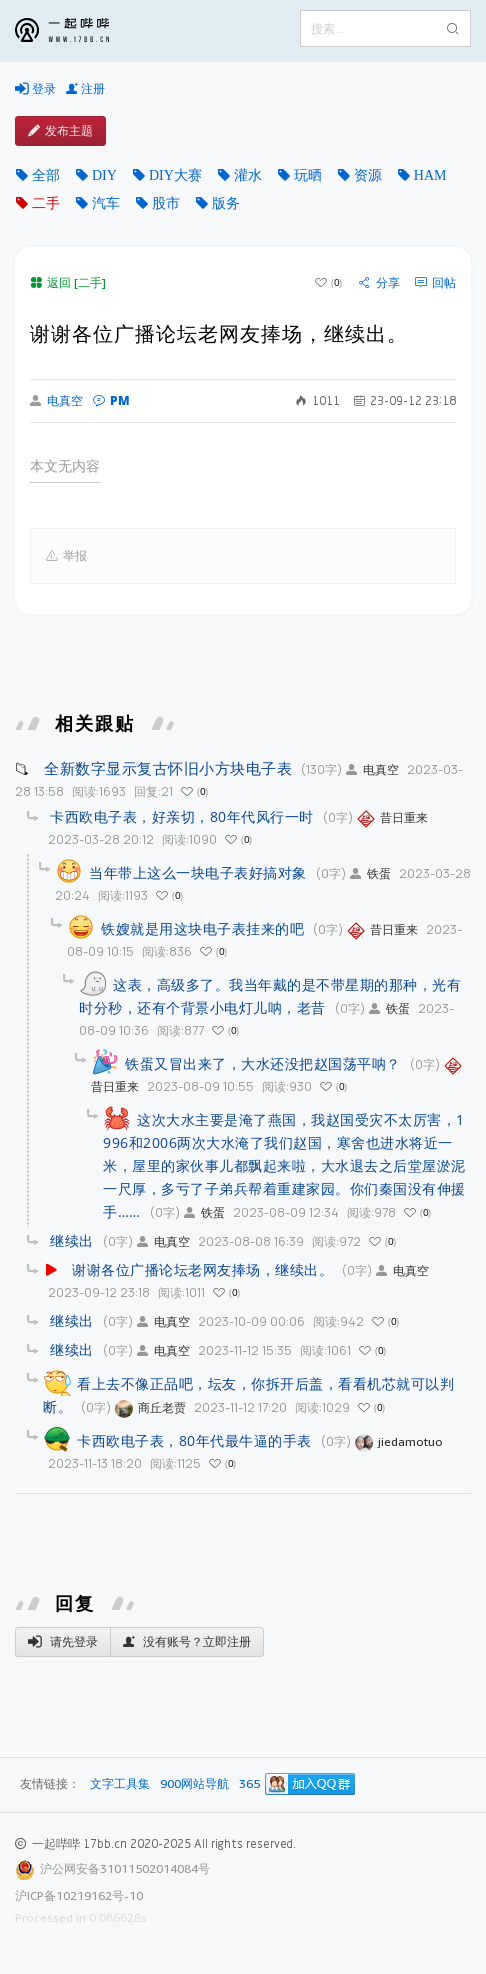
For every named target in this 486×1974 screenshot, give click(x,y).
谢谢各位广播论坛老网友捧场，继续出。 (202, 1269)
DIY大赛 (175, 175)
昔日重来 (392, 817)
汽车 (106, 203)
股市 (166, 203)
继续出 (72, 1240)
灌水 (248, 175)
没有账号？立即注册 (187, 1642)
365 (249, 1784)
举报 (66, 556)
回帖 (435, 283)
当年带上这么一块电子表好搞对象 (198, 872)
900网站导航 (194, 1784)
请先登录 (63, 1642)
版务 (226, 203)
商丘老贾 (150, 1407)
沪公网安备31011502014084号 (125, 1868)
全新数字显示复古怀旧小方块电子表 (168, 768)
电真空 (56, 401)
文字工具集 (120, 1784)
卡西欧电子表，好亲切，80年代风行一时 (182, 816)
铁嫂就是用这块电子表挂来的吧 (202, 928)
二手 (46, 203)
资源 (368, 175)
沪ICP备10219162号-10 (79, 1895)
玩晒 (308, 175)
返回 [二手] (68, 282)
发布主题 (60, 131)
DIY (104, 175)
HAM (430, 175)
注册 (85, 89)
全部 (46, 175)
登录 (35, 89)
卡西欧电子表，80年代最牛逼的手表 (194, 1440)
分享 (379, 283)
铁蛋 (370, 873)
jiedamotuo (399, 1441)
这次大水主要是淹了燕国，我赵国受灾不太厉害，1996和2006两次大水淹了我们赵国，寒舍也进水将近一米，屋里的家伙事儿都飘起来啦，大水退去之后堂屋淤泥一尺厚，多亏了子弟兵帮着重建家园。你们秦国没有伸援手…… (284, 1165)
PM (111, 400)
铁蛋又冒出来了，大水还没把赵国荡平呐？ (263, 1063)
